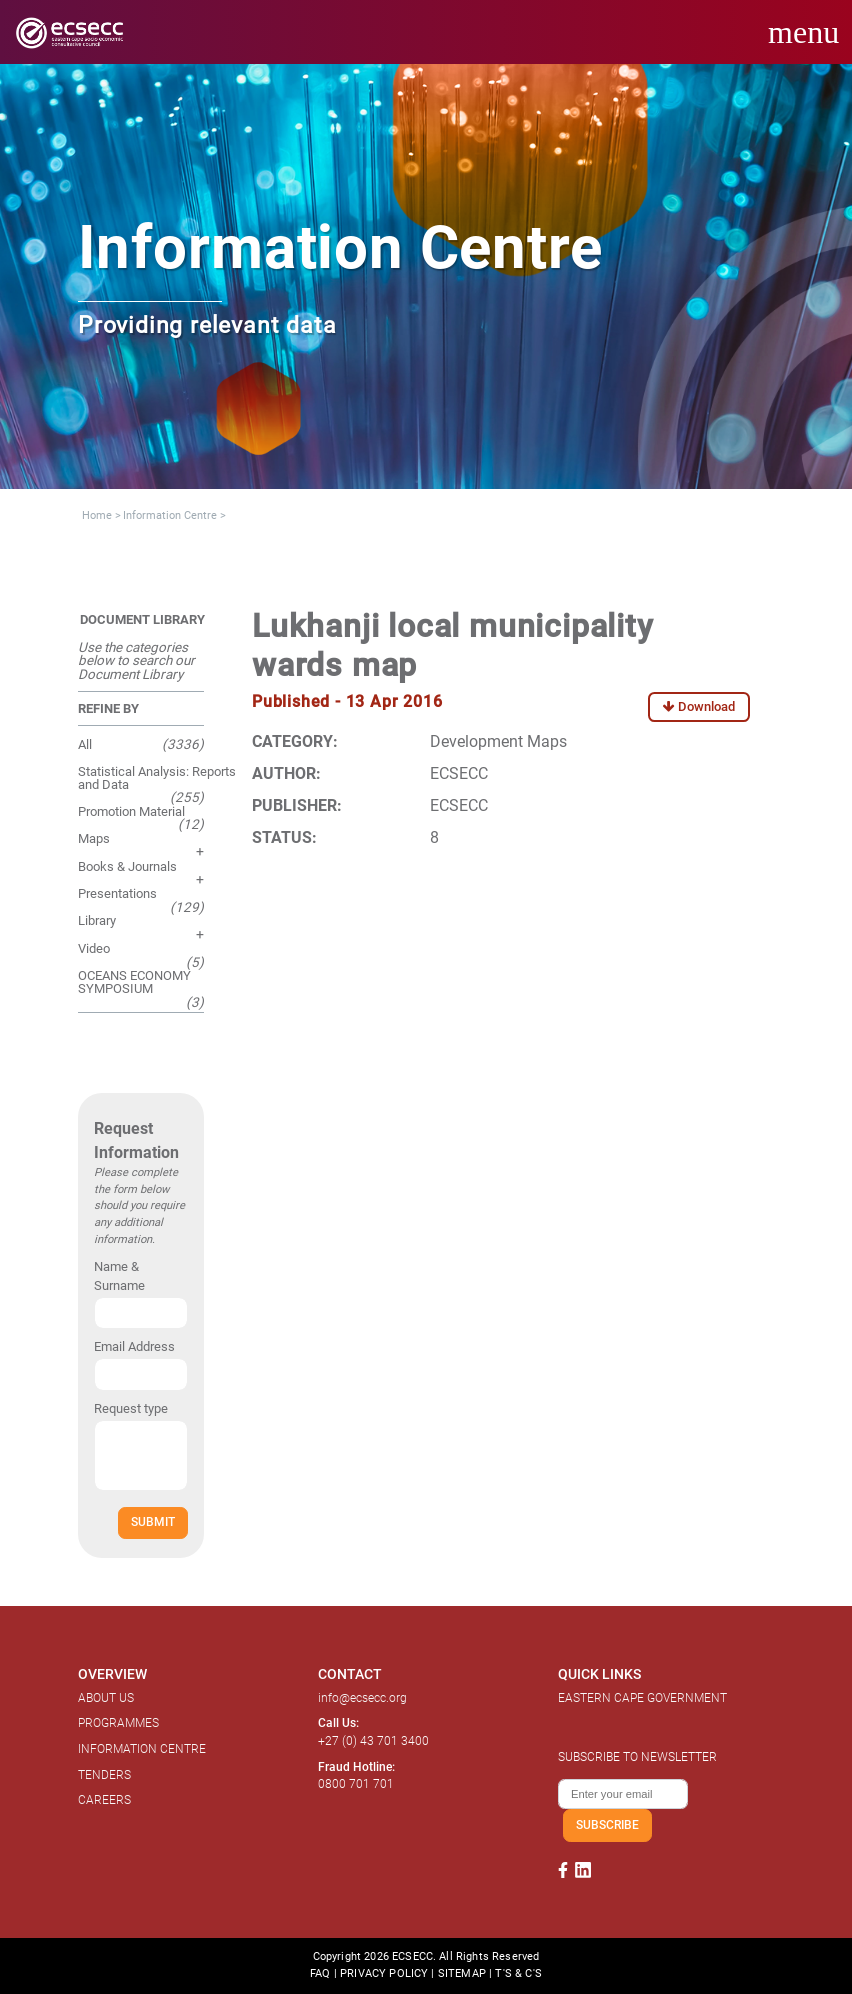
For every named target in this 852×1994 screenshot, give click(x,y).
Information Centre (170, 515)
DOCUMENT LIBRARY (142, 619)
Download (699, 706)
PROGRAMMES (118, 1723)
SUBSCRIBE (607, 1824)
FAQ (320, 1973)
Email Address (134, 1346)
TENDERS (104, 1775)
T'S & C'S (518, 1973)
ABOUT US (106, 1698)
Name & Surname (119, 1276)
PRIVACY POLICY (384, 1973)
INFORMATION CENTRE (142, 1749)
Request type (131, 1408)
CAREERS (104, 1800)
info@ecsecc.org (362, 1698)
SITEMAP (462, 1973)
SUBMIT (153, 1521)
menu (803, 32)
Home (97, 515)
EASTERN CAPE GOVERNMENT (642, 1698)
